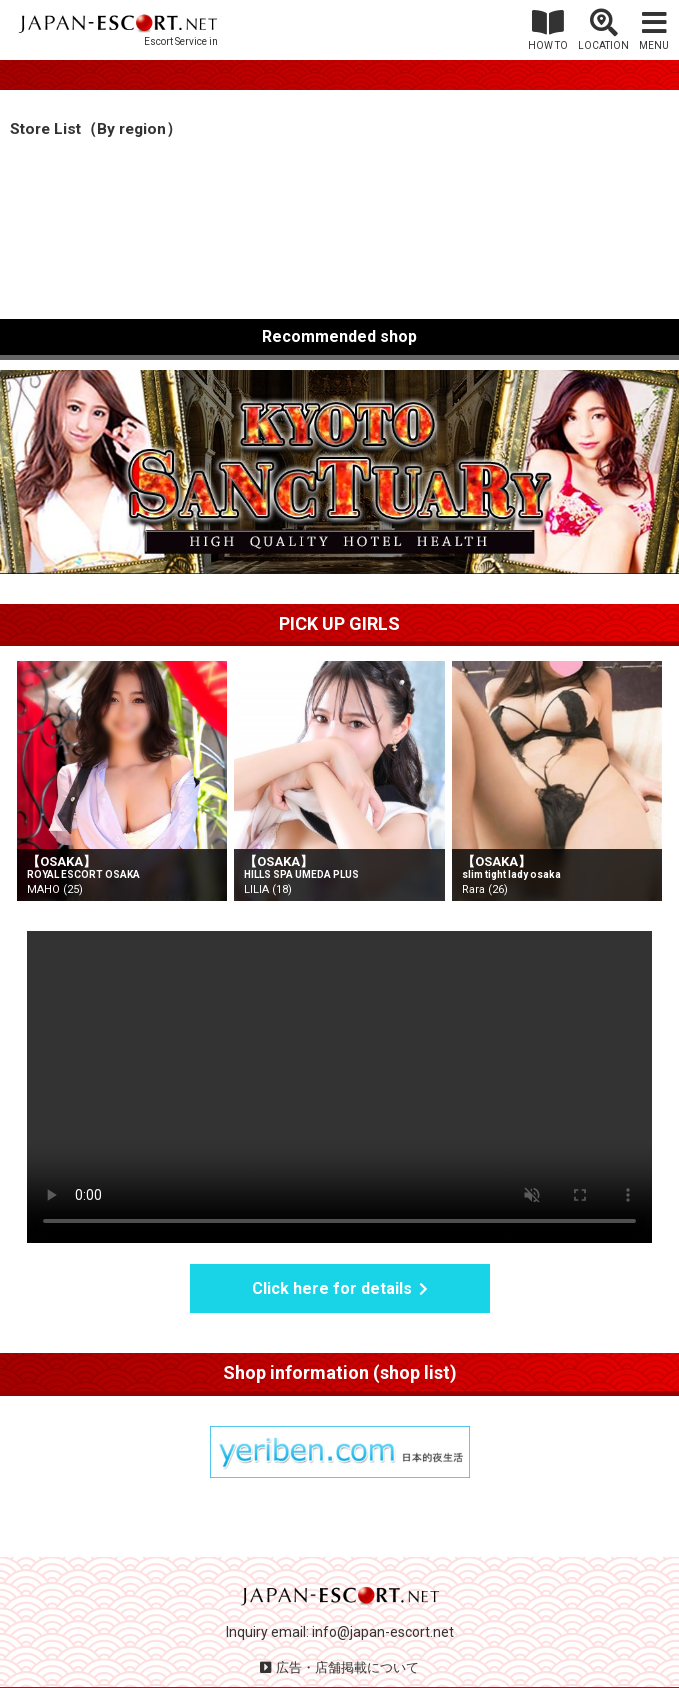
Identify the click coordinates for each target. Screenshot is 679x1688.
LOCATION (603, 45)
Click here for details (332, 1288)
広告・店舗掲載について (347, 1667)
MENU (654, 45)
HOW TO (548, 45)
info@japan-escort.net (383, 1632)
